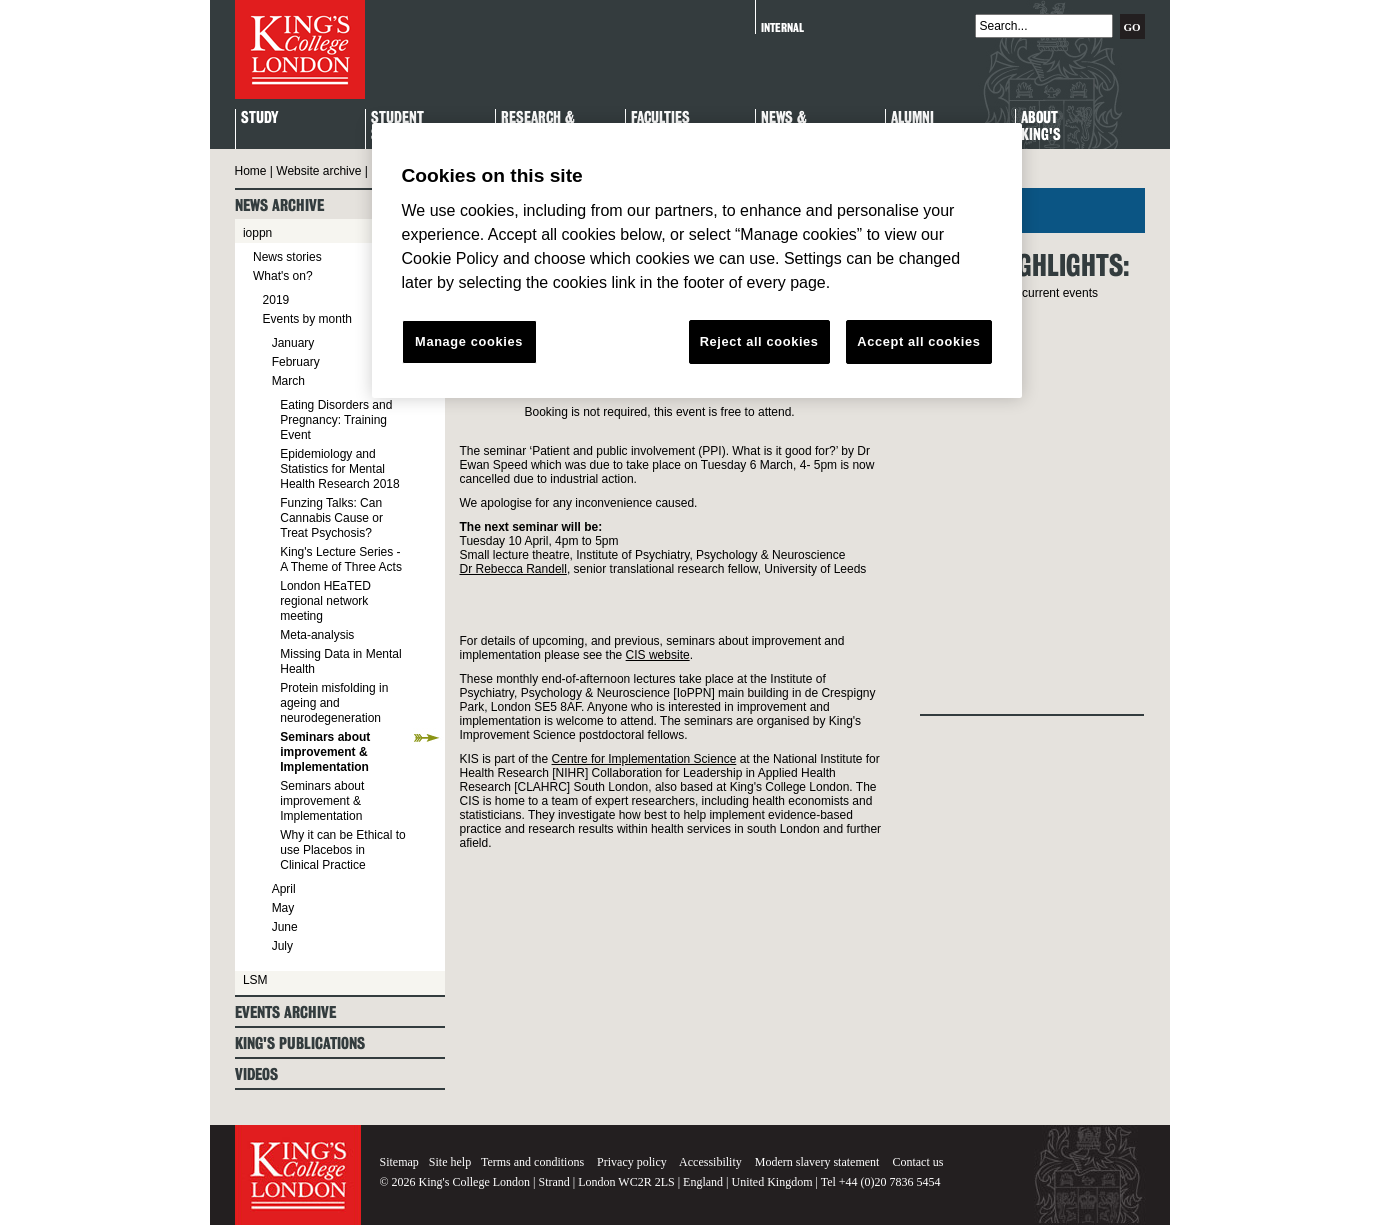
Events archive (285, 1012)
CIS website (658, 655)
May (283, 908)
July (282, 946)
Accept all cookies (918, 341)
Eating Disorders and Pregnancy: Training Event (336, 420)
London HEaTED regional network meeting (325, 601)
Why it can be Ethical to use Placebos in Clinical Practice (342, 850)
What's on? (283, 276)
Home (251, 171)
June (285, 927)
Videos (256, 1074)
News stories (287, 257)
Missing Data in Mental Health (340, 661)
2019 (276, 300)
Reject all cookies (759, 341)
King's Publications (300, 1043)
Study (259, 118)
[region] (697, 261)
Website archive (318, 171)
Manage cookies (469, 341)
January (293, 343)
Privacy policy (632, 1162)
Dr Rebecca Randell (513, 569)
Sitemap (399, 1162)
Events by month (307, 319)
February (296, 362)
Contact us (917, 1162)
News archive (279, 205)
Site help (450, 1162)
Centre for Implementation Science (644, 759)
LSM (255, 980)
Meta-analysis (317, 635)
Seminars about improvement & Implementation (325, 752)
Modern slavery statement (817, 1162)
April (284, 889)
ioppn (257, 233)
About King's (1041, 127)
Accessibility (710, 1162)
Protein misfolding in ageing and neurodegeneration (334, 703)
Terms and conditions (532, 1162)
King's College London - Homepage (300, 49)
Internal (782, 27)
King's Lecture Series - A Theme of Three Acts (341, 559)
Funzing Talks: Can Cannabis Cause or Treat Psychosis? (331, 518)
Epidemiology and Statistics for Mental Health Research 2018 (339, 469)
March (288, 381)
